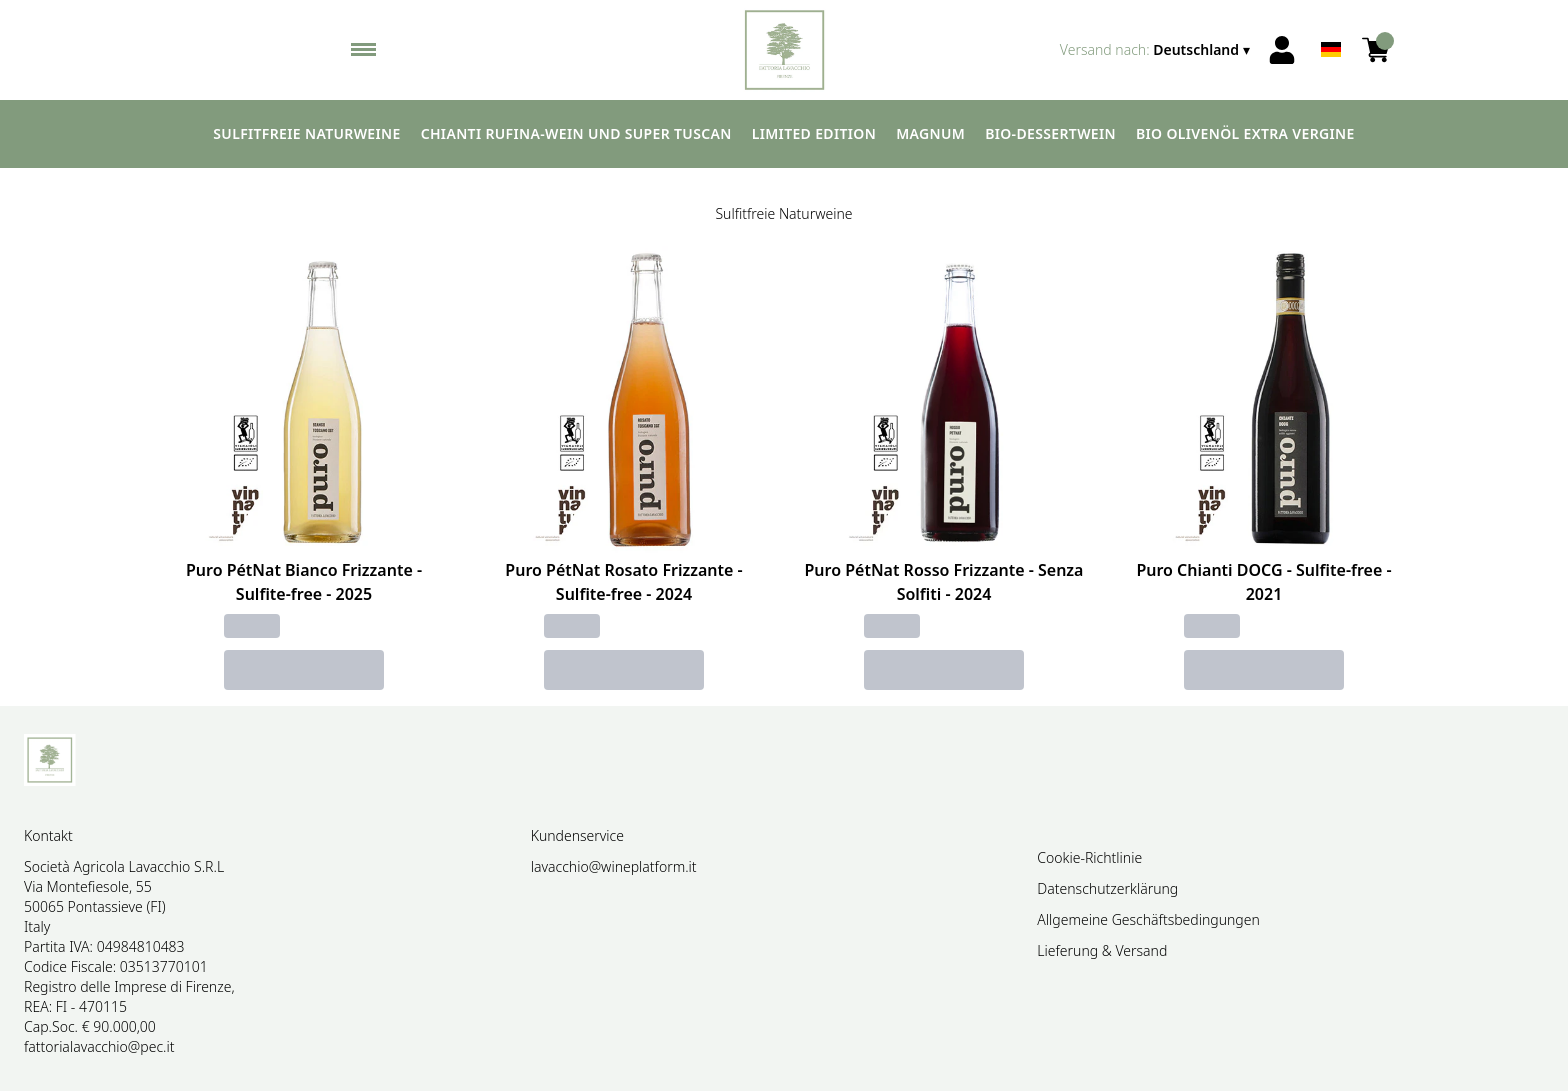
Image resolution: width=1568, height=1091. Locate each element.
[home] (784, 50)
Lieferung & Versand (1102, 950)
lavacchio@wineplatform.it (614, 866)
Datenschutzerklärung (1107, 888)
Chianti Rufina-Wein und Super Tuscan (576, 133)
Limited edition (814, 133)
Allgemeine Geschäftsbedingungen (1148, 919)
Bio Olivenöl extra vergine (1245, 133)
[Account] (1282, 50)
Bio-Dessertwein (1050, 133)
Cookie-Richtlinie (1089, 857)
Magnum (930, 133)
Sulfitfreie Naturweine (306, 133)
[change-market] (1157, 50)
